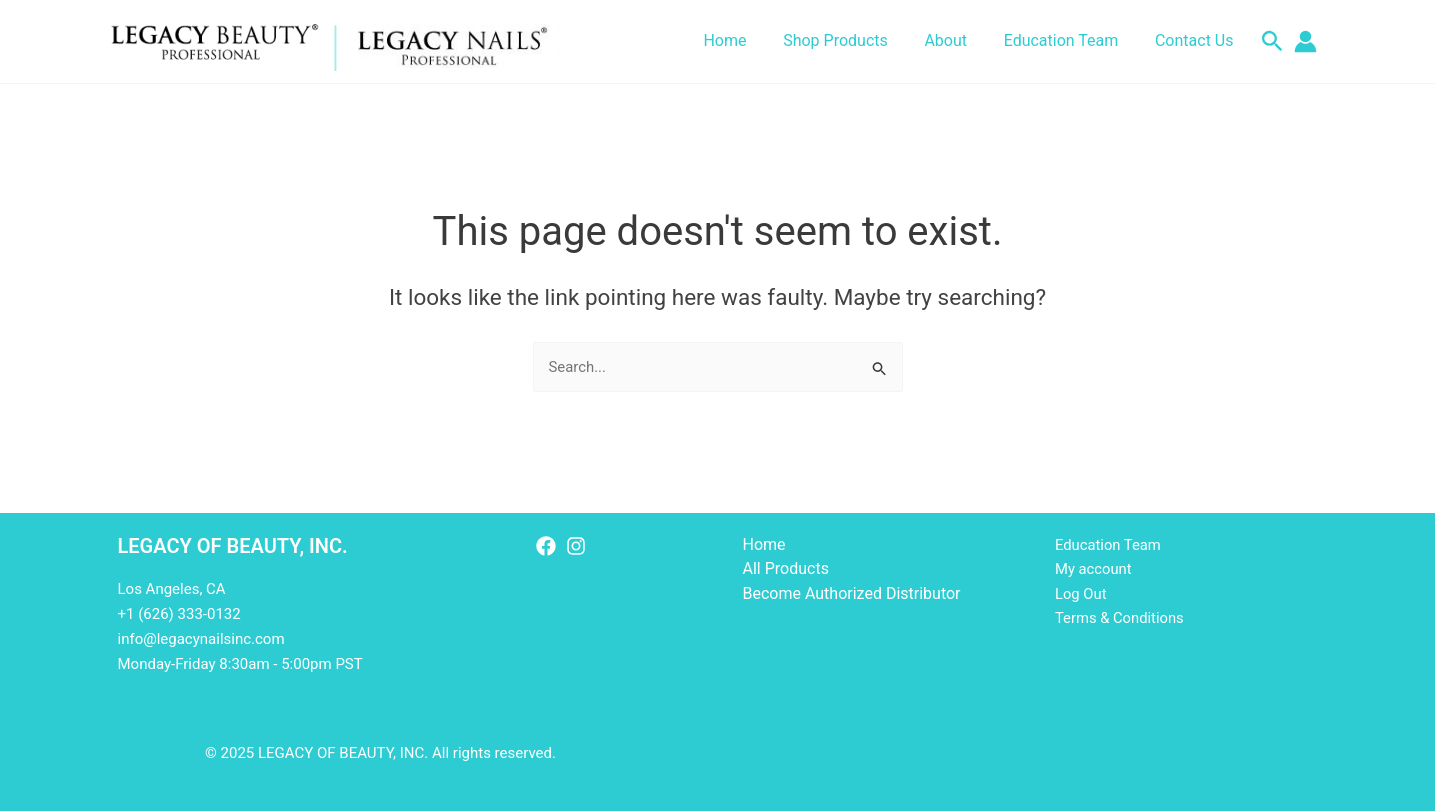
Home (745, 41)
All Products (786, 568)
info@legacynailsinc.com (201, 639)
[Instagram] (576, 546)
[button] (1272, 42)
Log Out (1081, 594)
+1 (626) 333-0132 (179, 614)
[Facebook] (546, 546)
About (957, 41)
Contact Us (1196, 41)
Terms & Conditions (1120, 619)
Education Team (1068, 41)
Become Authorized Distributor (852, 593)
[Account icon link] (1305, 41)
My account (1094, 569)
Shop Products (851, 41)
